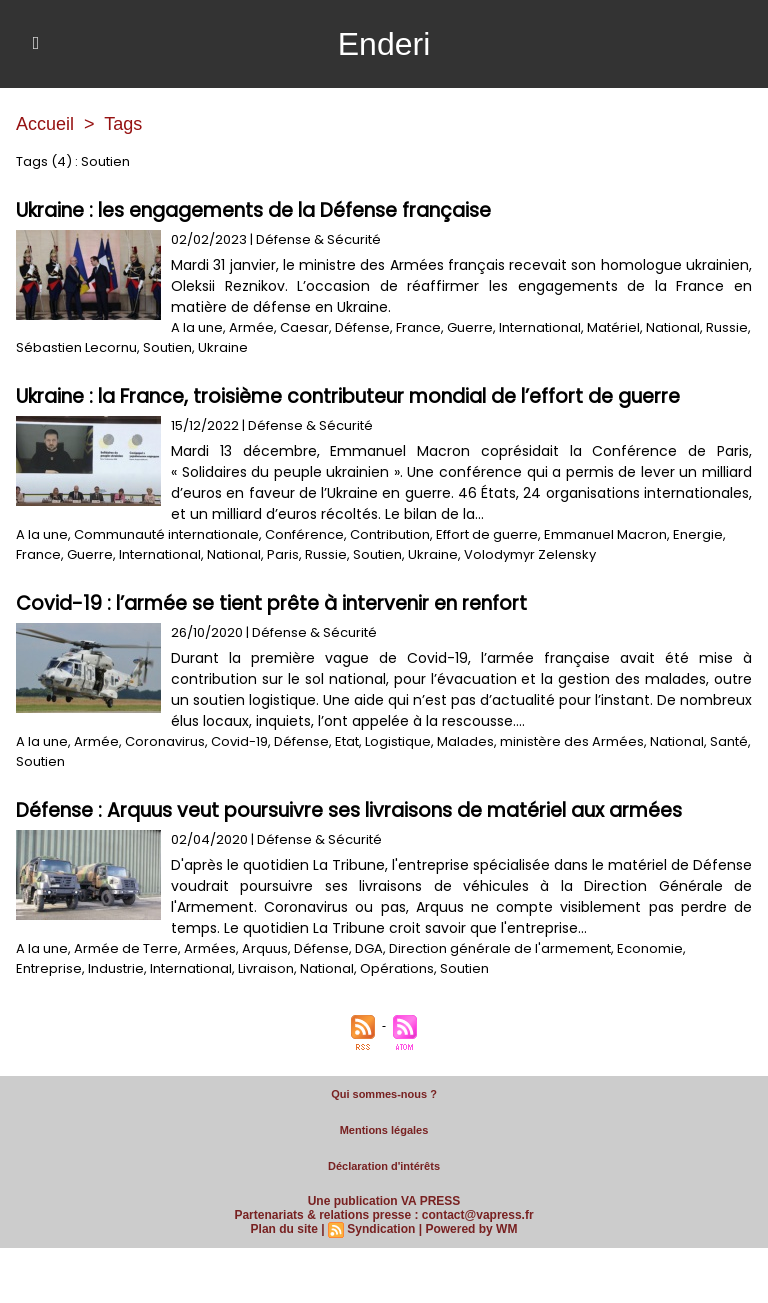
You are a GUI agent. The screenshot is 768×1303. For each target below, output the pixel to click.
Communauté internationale (166, 534)
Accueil (45, 124)
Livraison (266, 968)
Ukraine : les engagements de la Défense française (253, 210)
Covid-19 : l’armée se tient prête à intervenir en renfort (271, 603)
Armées (210, 948)
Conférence (304, 534)
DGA (369, 948)
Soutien (167, 347)
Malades (465, 741)
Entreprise (49, 968)
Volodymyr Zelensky (530, 554)
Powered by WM (471, 1229)
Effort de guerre (487, 534)
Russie (727, 327)
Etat (347, 741)
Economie (650, 948)
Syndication (381, 1229)
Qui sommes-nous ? (384, 1094)
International (540, 327)
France (418, 327)
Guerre (470, 327)
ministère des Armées (572, 741)
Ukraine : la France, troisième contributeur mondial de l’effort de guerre (348, 396)
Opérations (397, 968)
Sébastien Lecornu (76, 347)
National (673, 327)
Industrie (116, 968)
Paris (283, 554)
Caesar (304, 327)
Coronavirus (165, 741)
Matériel (613, 327)
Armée (251, 327)
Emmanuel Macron (605, 534)
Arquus (265, 948)
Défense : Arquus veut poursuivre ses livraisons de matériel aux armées (349, 810)
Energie (698, 534)
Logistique (398, 741)
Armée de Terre (126, 948)
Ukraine (223, 347)
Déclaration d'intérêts (384, 1166)
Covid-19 (239, 741)
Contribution (390, 534)
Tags (123, 124)
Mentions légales (384, 1130)
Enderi (384, 44)
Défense (362, 327)
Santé (729, 741)
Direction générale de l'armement (500, 948)
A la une (197, 327)
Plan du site (284, 1229)
